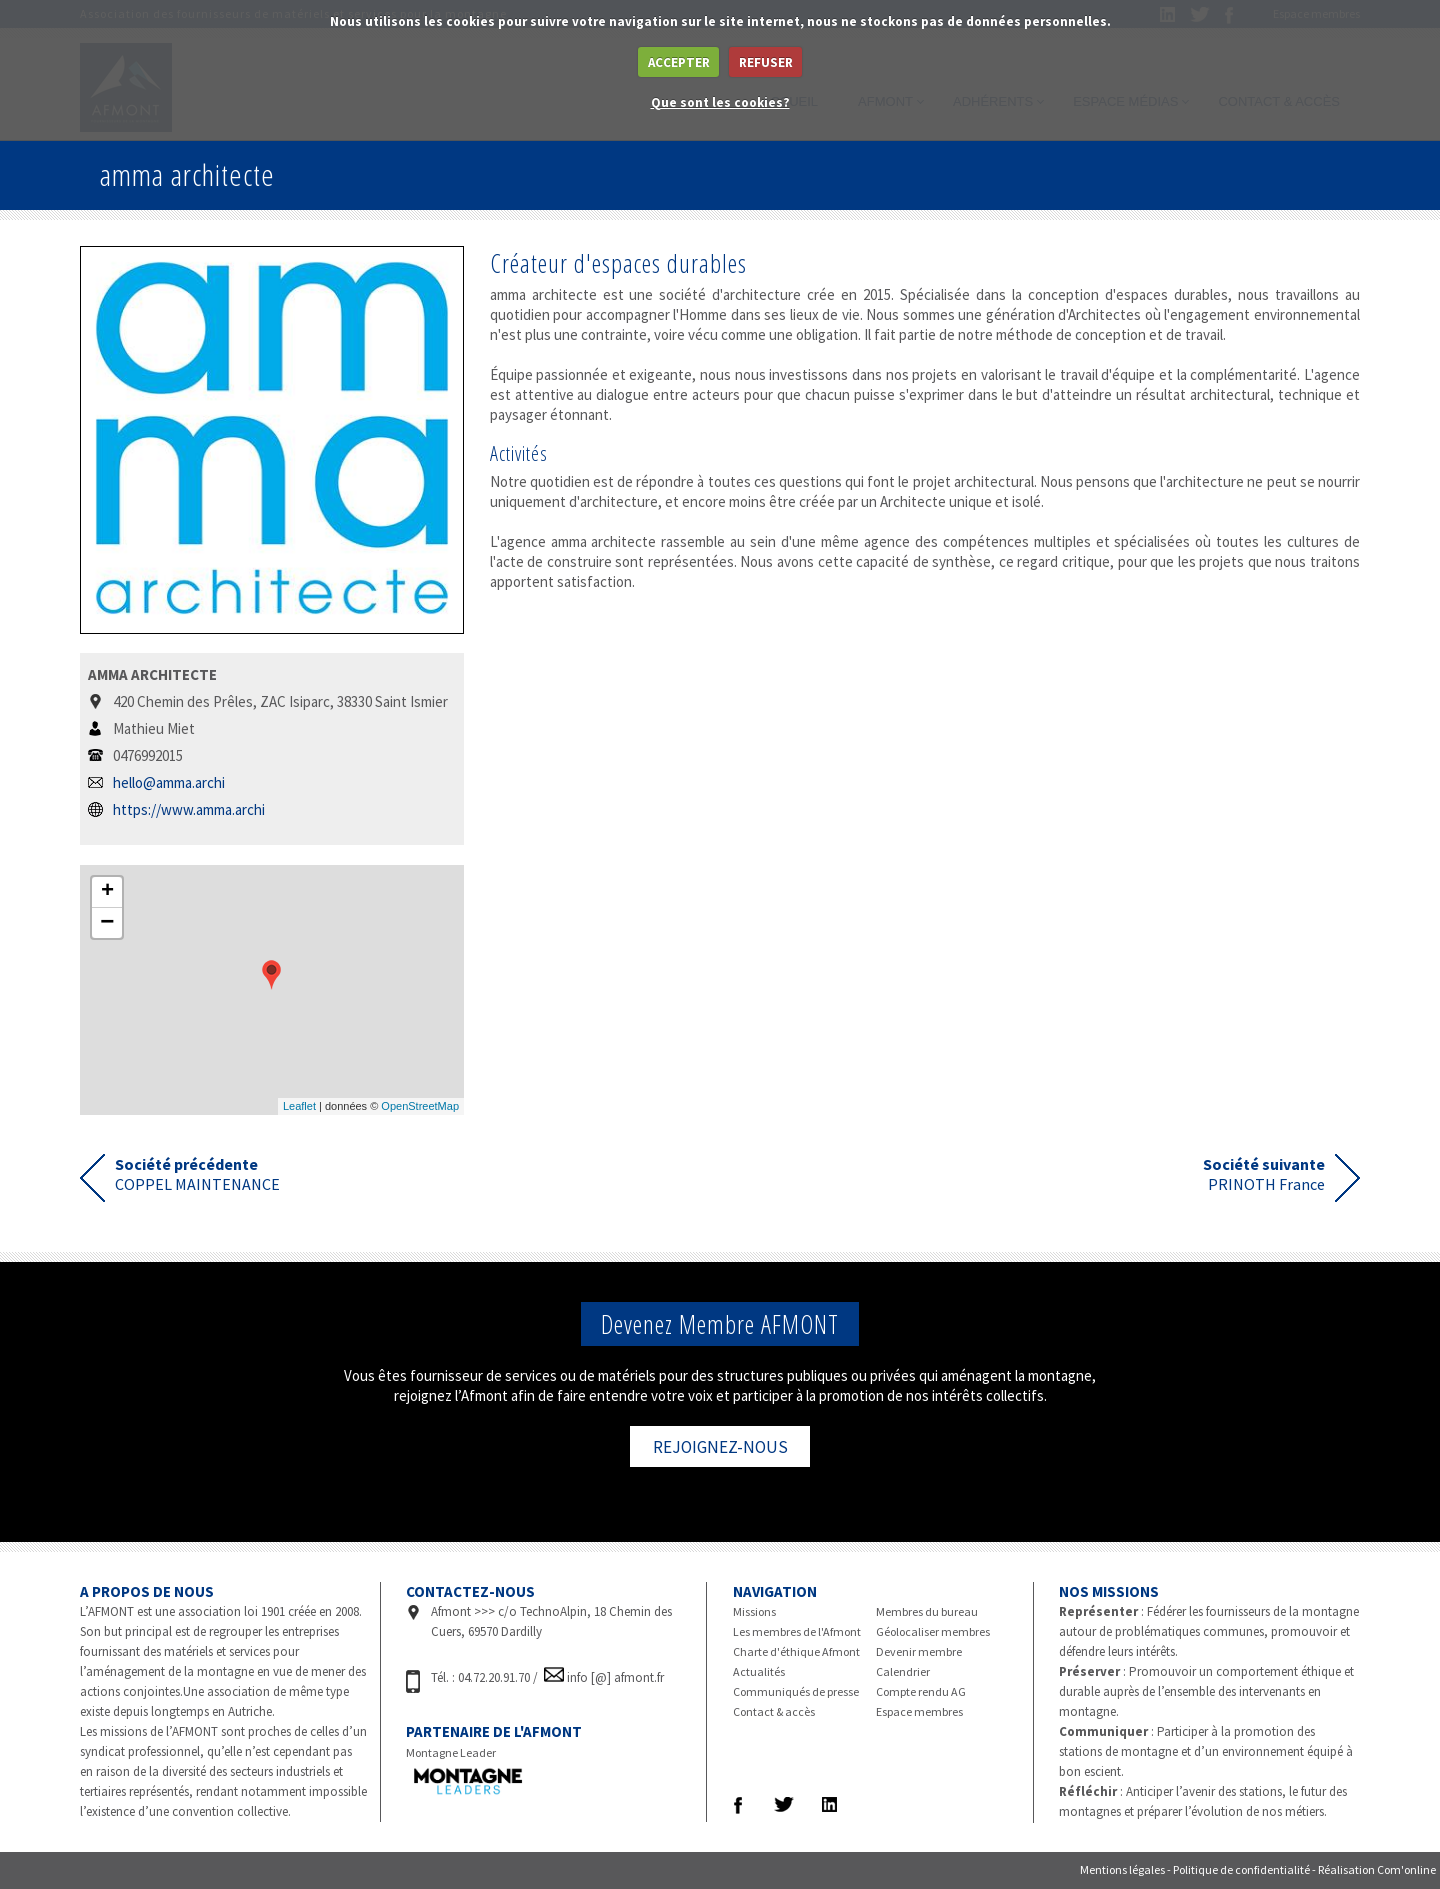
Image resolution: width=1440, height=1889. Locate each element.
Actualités (759, 1671)
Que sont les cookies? (720, 102)
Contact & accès (774, 1711)
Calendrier (903, 1671)
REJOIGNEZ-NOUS (720, 1447)
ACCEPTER (679, 62)
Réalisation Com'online (1377, 1869)
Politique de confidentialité (1241, 1869)
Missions (754, 1611)
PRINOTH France (1264, 1174)
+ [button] (107, 892)
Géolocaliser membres (933, 1631)
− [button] (107, 923)
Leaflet (299, 1106)
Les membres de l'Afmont (797, 1631)
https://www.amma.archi (189, 809)
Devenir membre (919, 1651)
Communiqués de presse (796, 1691)
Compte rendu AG (921, 1691)
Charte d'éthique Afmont (796, 1651)
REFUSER (766, 62)
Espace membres (919, 1711)
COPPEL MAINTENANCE (197, 1174)
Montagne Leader (451, 1752)
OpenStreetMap (420, 1106)
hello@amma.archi (169, 782)
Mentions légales (1122, 1869)
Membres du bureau (927, 1611)
